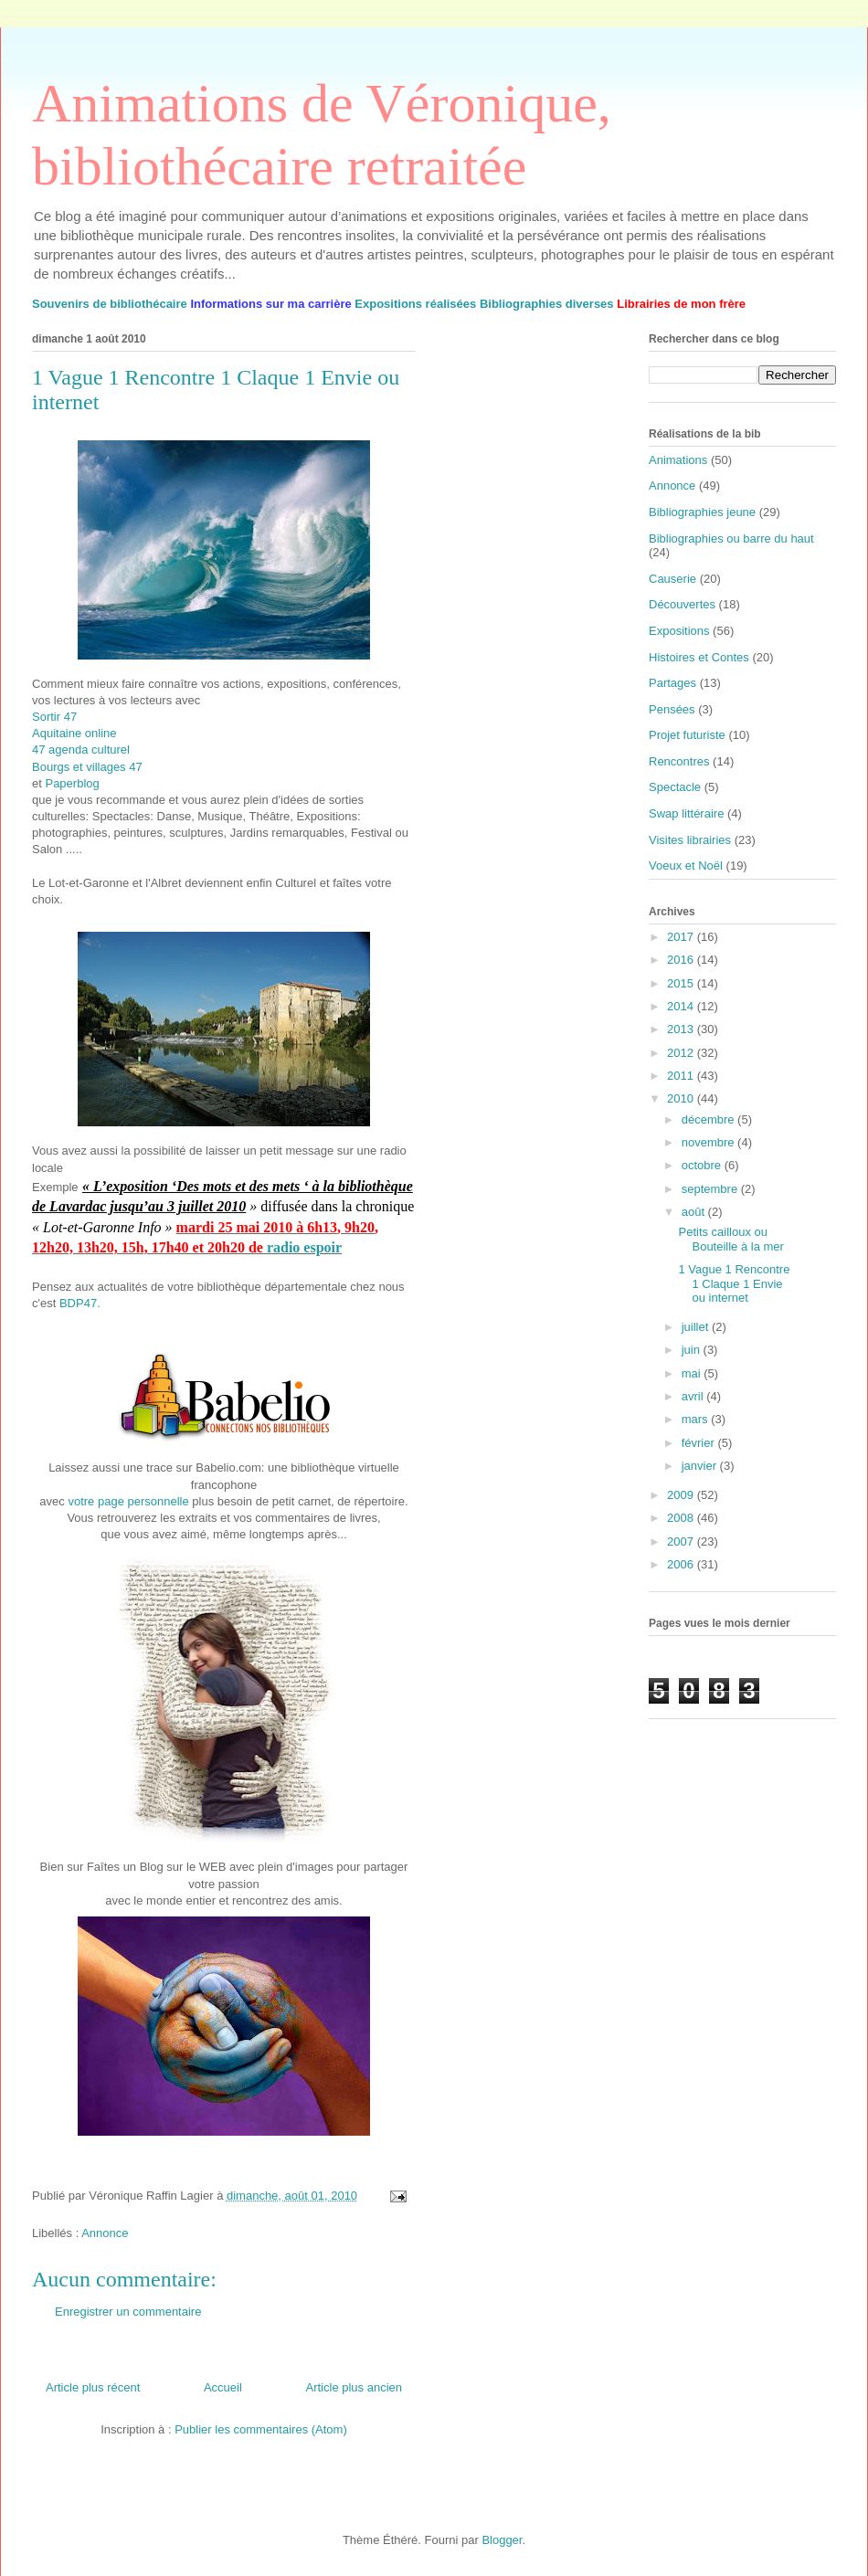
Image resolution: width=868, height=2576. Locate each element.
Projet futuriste (687, 735)
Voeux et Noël (686, 865)
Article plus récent (93, 2387)
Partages (672, 683)
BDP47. (80, 1303)
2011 (682, 1075)
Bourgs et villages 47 (87, 767)
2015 (682, 983)
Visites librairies (690, 840)
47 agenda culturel (81, 749)
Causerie (672, 579)
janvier (701, 1466)
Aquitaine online (74, 733)
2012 (682, 1053)
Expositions (679, 631)
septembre (711, 1189)
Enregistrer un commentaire (128, 2311)
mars (697, 1419)
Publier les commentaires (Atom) (261, 2429)
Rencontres (679, 761)
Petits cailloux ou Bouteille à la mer (730, 1239)
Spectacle (675, 787)
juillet (697, 1327)
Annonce (104, 2233)
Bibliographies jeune (702, 512)
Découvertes (682, 604)
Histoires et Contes (699, 657)
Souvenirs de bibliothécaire (109, 304)
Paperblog (72, 783)
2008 (682, 1518)
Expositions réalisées (415, 304)
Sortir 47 (54, 716)
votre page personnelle (128, 1501)
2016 (682, 959)
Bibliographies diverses (547, 304)
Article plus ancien (354, 2387)
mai (693, 1373)
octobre (703, 1165)
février (700, 1443)
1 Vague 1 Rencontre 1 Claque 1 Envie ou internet (733, 1283)
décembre (709, 1119)
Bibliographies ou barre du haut (731, 538)
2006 (682, 1564)
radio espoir (304, 1247)
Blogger (502, 2540)
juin (693, 1350)
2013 (682, 1029)
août (695, 1212)
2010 (682, 1098)
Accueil (223, 2387)
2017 (682, 937)
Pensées (672, 709)
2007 (682, 1541)
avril (694, 1396)
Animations (678, 460)
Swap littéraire (686, 813)
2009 (682, 1495)
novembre (709, 1142)
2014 (682, 1006)
